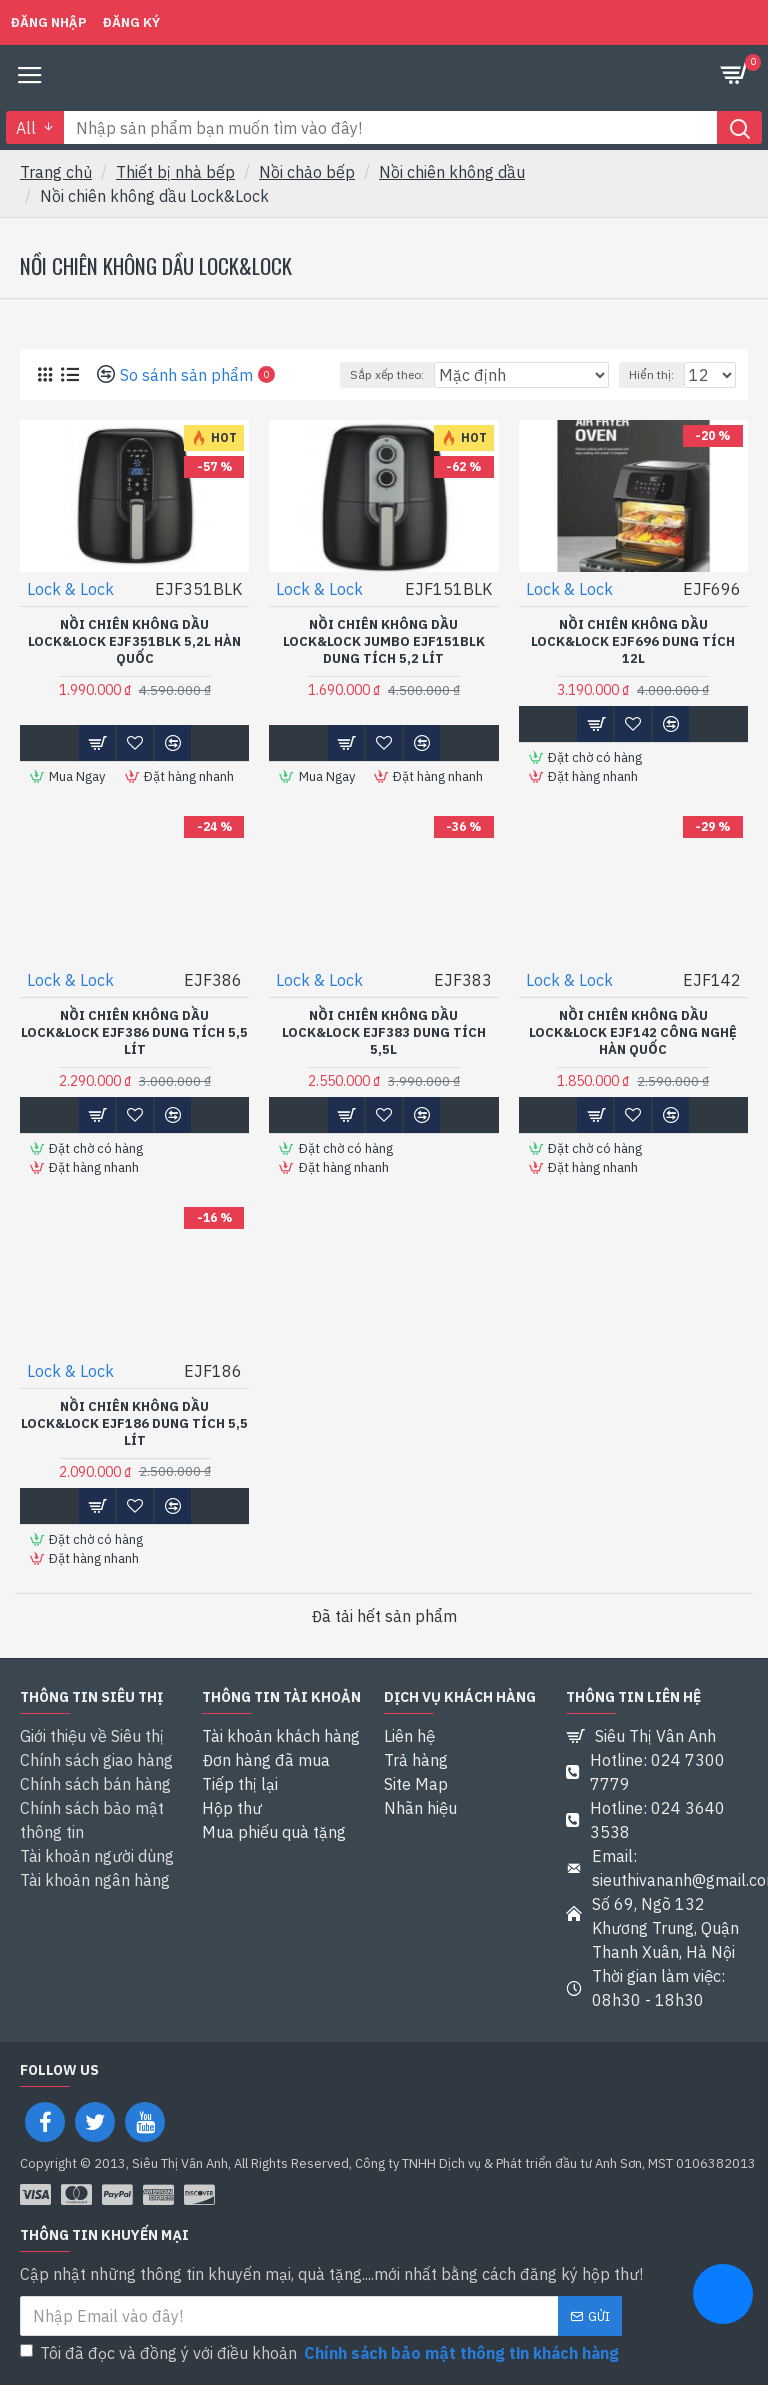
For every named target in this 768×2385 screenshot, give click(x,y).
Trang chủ (56, 172)
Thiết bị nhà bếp (175, 172)
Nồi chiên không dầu (452, 172)
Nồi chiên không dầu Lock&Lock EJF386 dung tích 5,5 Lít (134, 1033)
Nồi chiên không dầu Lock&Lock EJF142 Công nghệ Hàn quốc (633, 1033)
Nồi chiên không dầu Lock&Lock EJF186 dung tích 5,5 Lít (134, 1424)
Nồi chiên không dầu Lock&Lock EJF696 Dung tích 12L (633, 642)
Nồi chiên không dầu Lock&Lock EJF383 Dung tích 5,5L (384, 1033)
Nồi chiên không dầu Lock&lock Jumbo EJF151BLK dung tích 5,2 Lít (384, 642)
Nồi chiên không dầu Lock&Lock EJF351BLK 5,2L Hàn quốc (134, 642)
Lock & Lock (70, 589)
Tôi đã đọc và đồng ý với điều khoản (321, 2353)
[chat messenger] (723, 2297)
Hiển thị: (651, 374)
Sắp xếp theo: (387, 374)
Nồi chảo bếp (307, 172)
